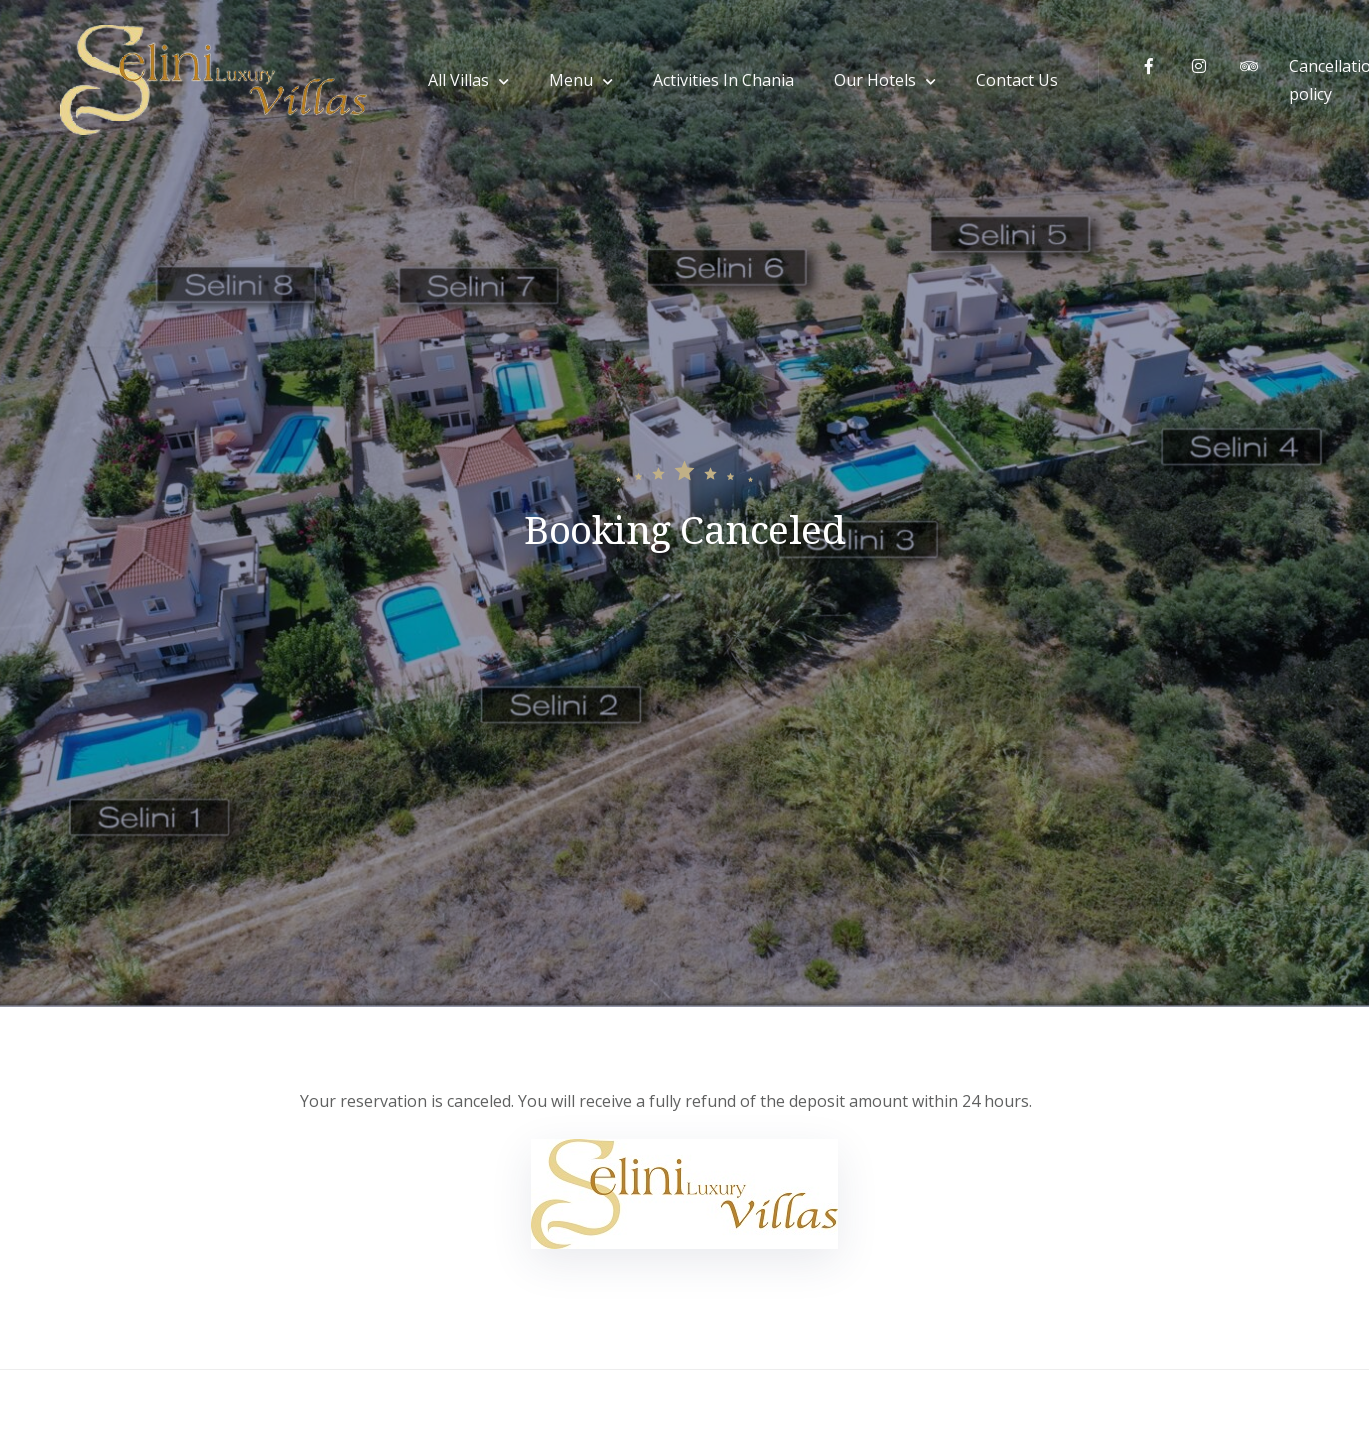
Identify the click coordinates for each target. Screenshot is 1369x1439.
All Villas (458, 80)
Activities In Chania (723, 80)
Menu (571, 80)
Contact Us (1017, 80)
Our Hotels (875, 80)
